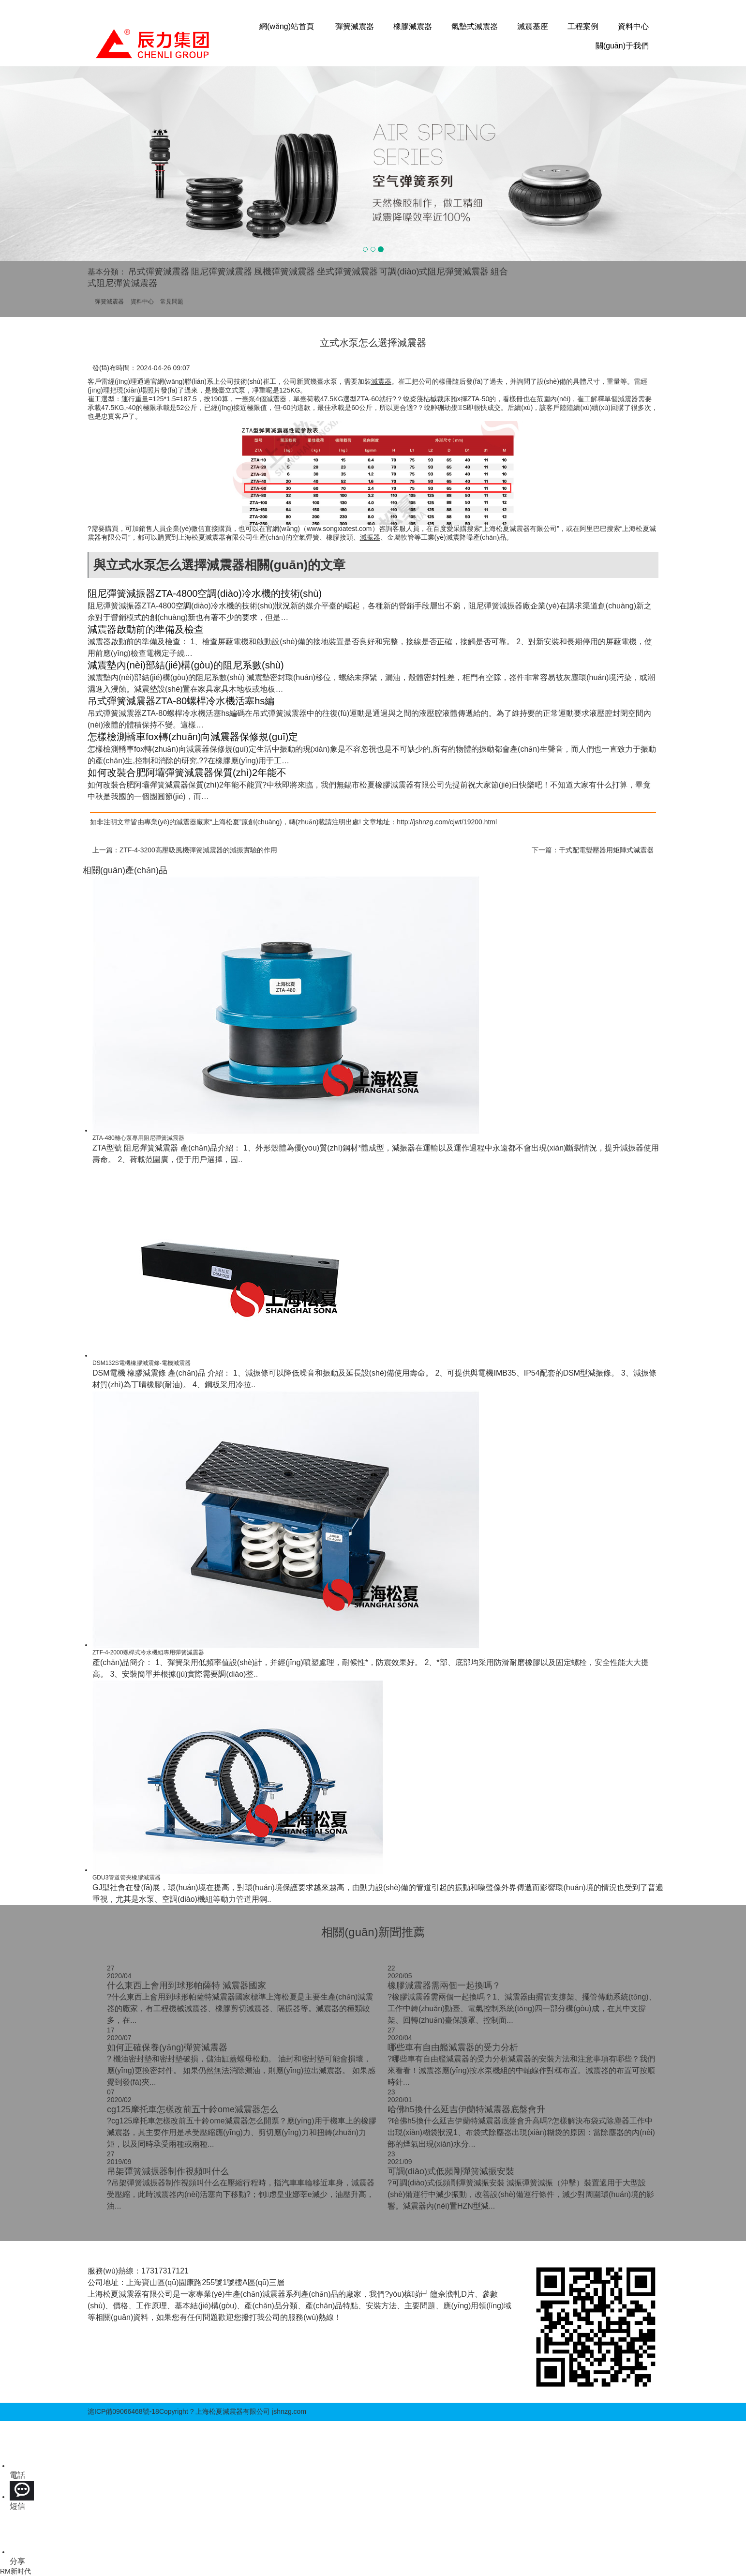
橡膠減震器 (412, 26)
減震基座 (532, 26)
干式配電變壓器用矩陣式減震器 (606, 850)
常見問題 (171, 301)
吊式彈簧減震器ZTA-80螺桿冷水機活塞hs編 (181, 701)
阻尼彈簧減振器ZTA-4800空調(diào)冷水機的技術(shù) (205, 593)
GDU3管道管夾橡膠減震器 (126, 1877)
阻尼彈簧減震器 (221, 271)
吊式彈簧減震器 (158, 271)
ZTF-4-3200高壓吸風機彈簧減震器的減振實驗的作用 (198, 850)
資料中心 (633, 26)
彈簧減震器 (354, 26)
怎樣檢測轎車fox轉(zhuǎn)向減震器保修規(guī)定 (193, 736)
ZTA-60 (368, 399)
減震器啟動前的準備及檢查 (146, 629)
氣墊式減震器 (474, 26)
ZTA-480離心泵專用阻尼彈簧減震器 (138, 1138)
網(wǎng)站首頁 (286, 26)
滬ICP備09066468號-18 (123, 2411)
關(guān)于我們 (622, 46)
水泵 (330, 381)
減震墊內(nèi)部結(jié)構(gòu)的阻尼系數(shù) (186, 665)
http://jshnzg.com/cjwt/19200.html (447, 822)
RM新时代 (15, 2571)
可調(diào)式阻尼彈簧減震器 (434, 271)
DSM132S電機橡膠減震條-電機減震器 (141, 1363)
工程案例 (582, 26)
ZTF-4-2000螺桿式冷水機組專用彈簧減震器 (148, 1652)
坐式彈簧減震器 (347, 271)
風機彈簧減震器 (284, 271)
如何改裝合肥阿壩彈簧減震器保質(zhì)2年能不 (187, 772)
